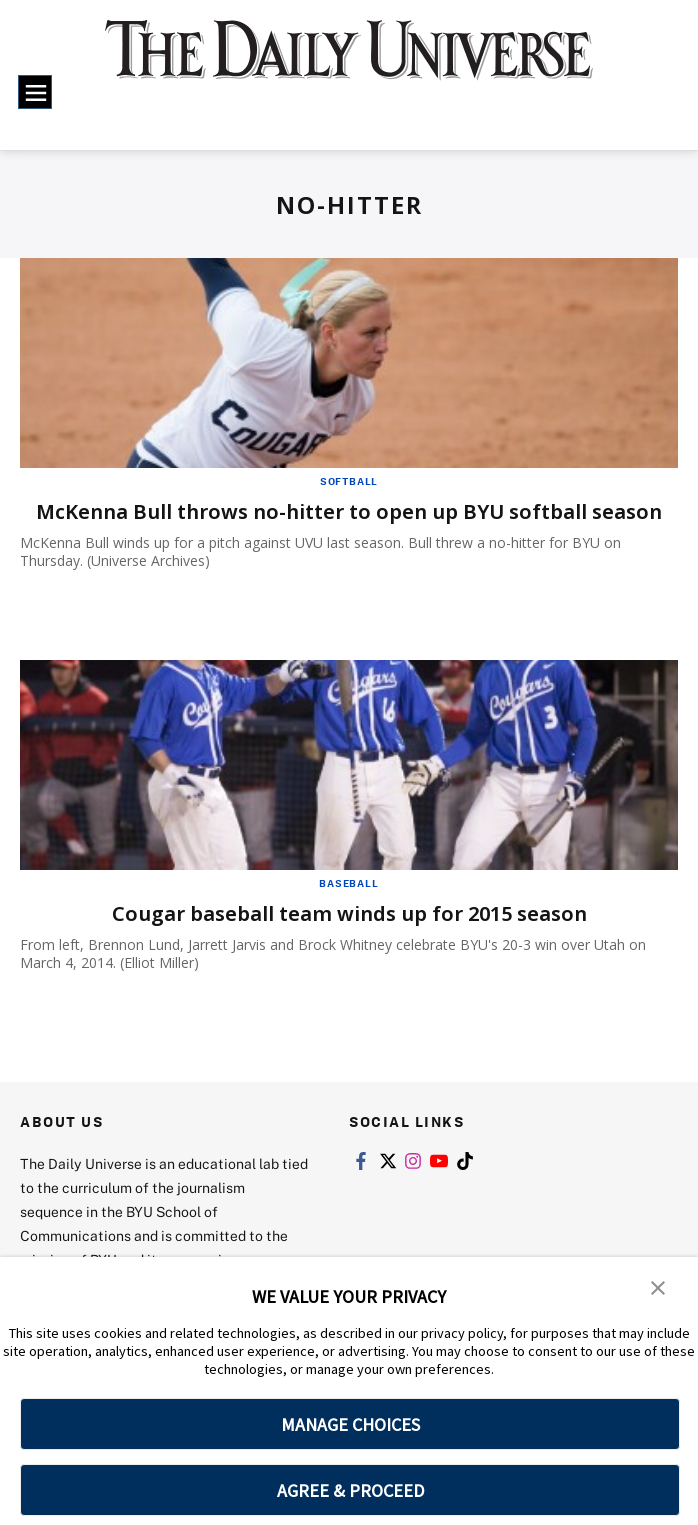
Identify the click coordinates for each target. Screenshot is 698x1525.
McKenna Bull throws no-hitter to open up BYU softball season (349, 511)
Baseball (348, 883)
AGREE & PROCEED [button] (350, 1490)
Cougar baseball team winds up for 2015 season (349, 913)
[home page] (349, 62)
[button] (658, 1286)
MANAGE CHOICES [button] (350, 1424)
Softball (349, 481)
